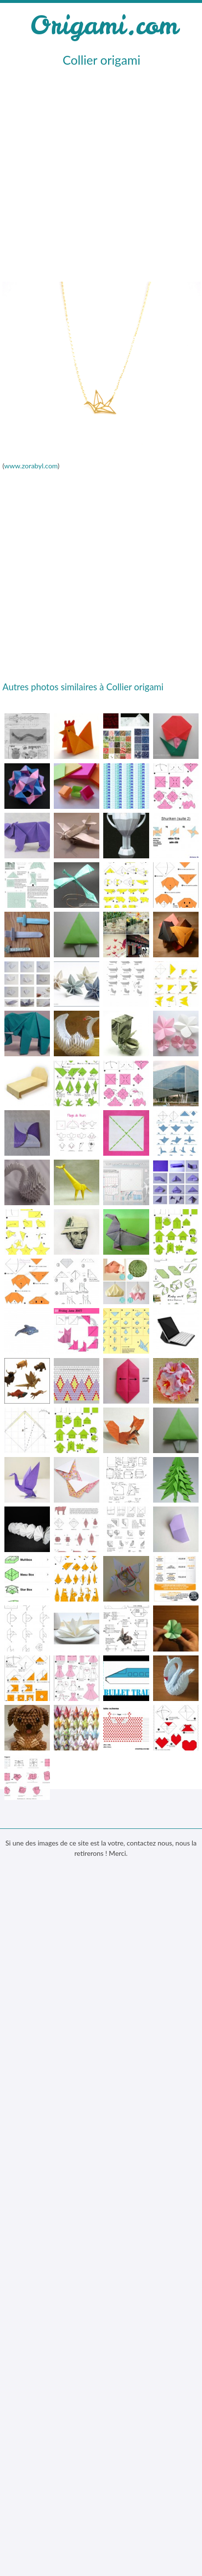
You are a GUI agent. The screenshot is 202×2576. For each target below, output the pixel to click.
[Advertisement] (98, 172)
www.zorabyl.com (31, 466)
